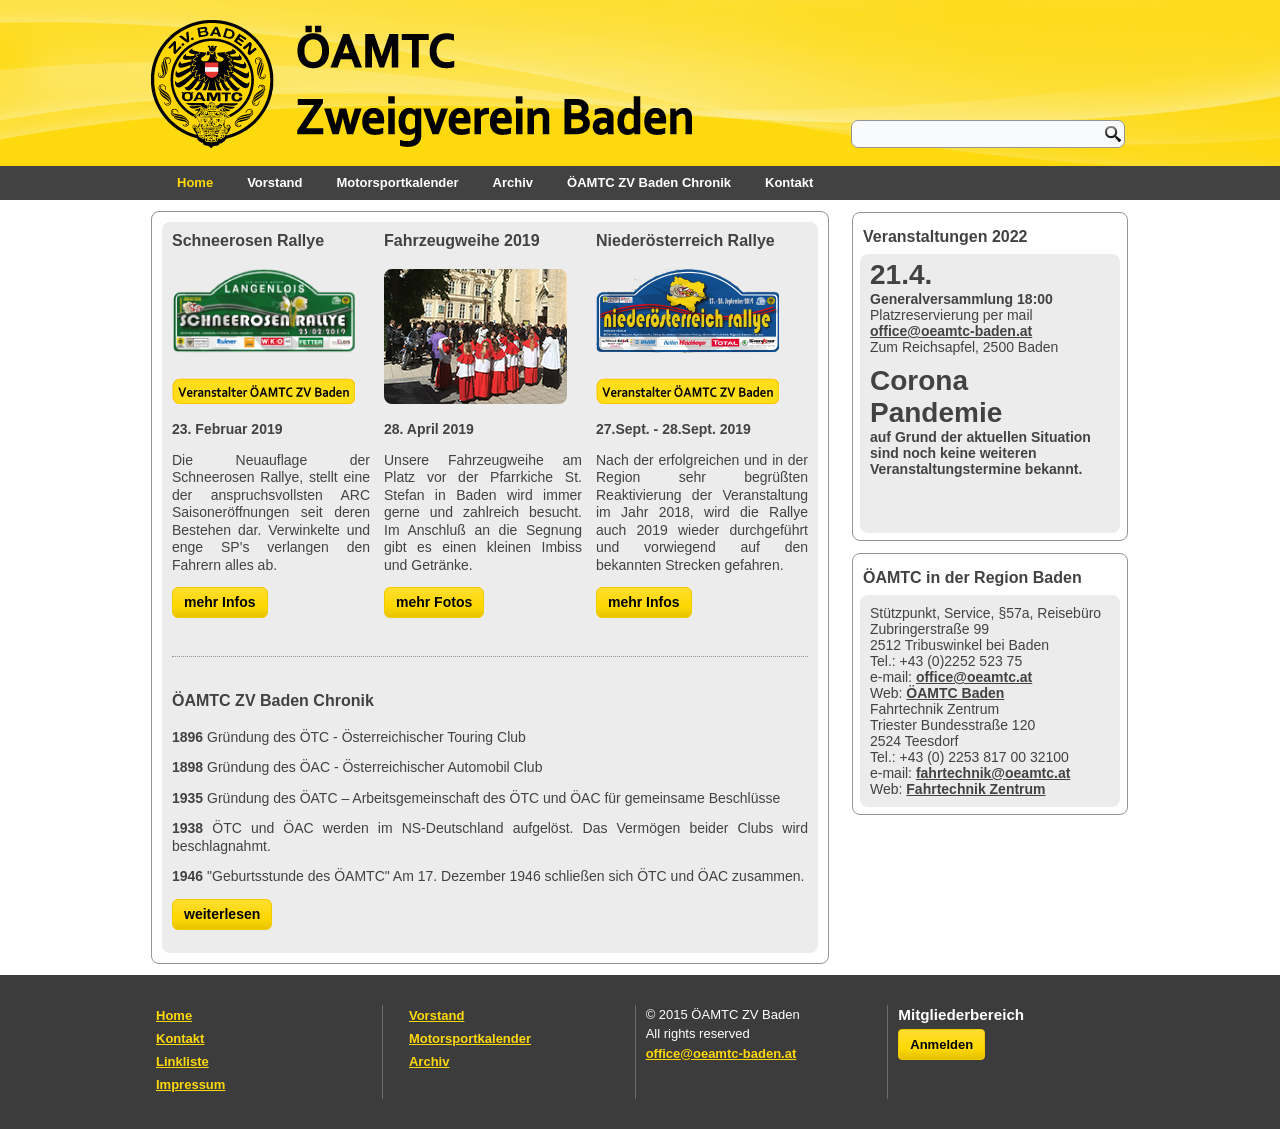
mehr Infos (220, 602)
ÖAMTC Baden (955, 693)
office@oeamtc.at (974, 677)
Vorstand (274, 182)
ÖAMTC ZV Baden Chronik (649, 182)
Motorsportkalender (398, 182)
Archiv (513, 182)
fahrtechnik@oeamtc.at (993, 773)
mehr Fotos (434, 602)
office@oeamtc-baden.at (951, 331)
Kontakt (789, 182)
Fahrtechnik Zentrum (975, 789)
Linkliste (182, 1061)
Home (195, 182)
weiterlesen (222, 914)
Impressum (190, 1084)
